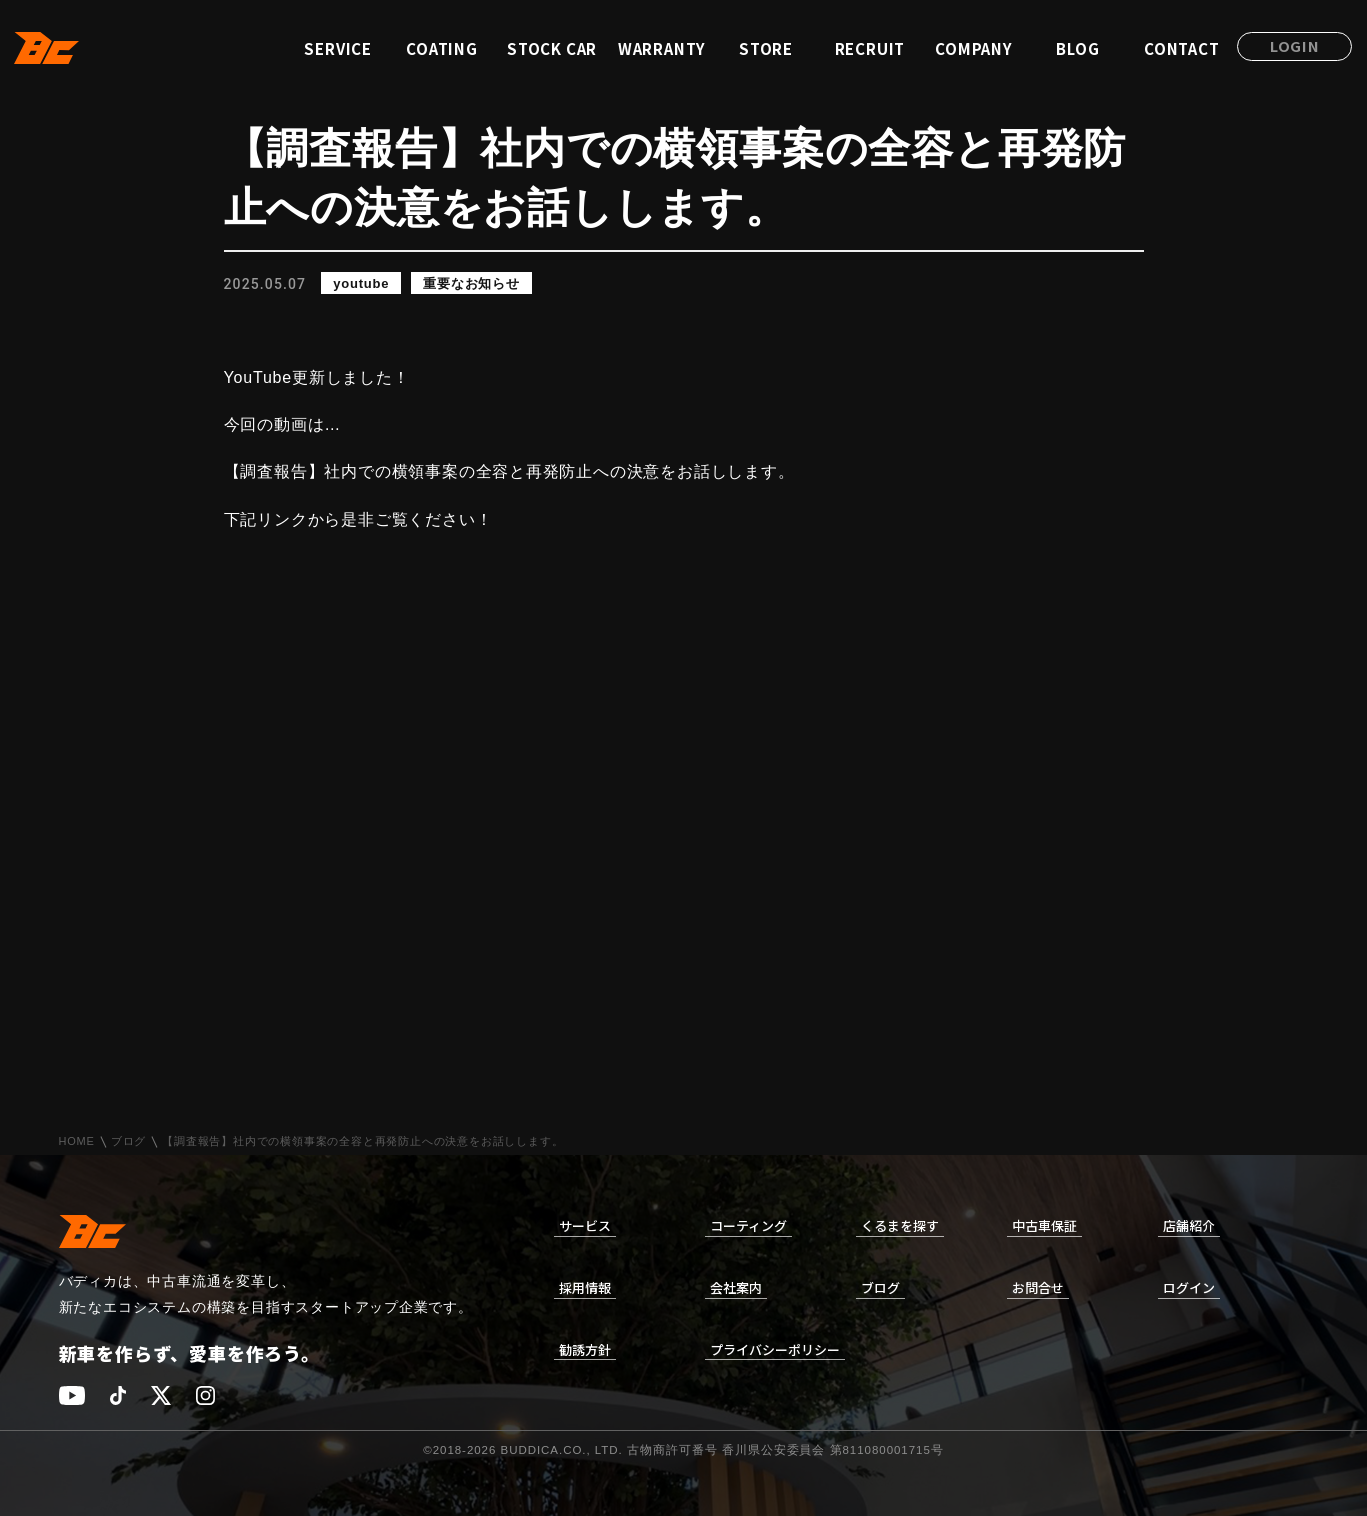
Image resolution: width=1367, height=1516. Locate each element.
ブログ (128, 1141)
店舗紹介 (1189, 1225)
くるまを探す (900, 1225)
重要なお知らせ (471, 283)
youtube (361, 283)
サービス (585, 1225)
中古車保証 (1044, 1225)
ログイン (1189, 1287)
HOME (77, 1141)
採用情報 (585, 1287)
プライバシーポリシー (775, 1349)
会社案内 (736, 1287)
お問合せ (1038, 1287)
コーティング (748, 1225)
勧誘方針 (585, 1349)
